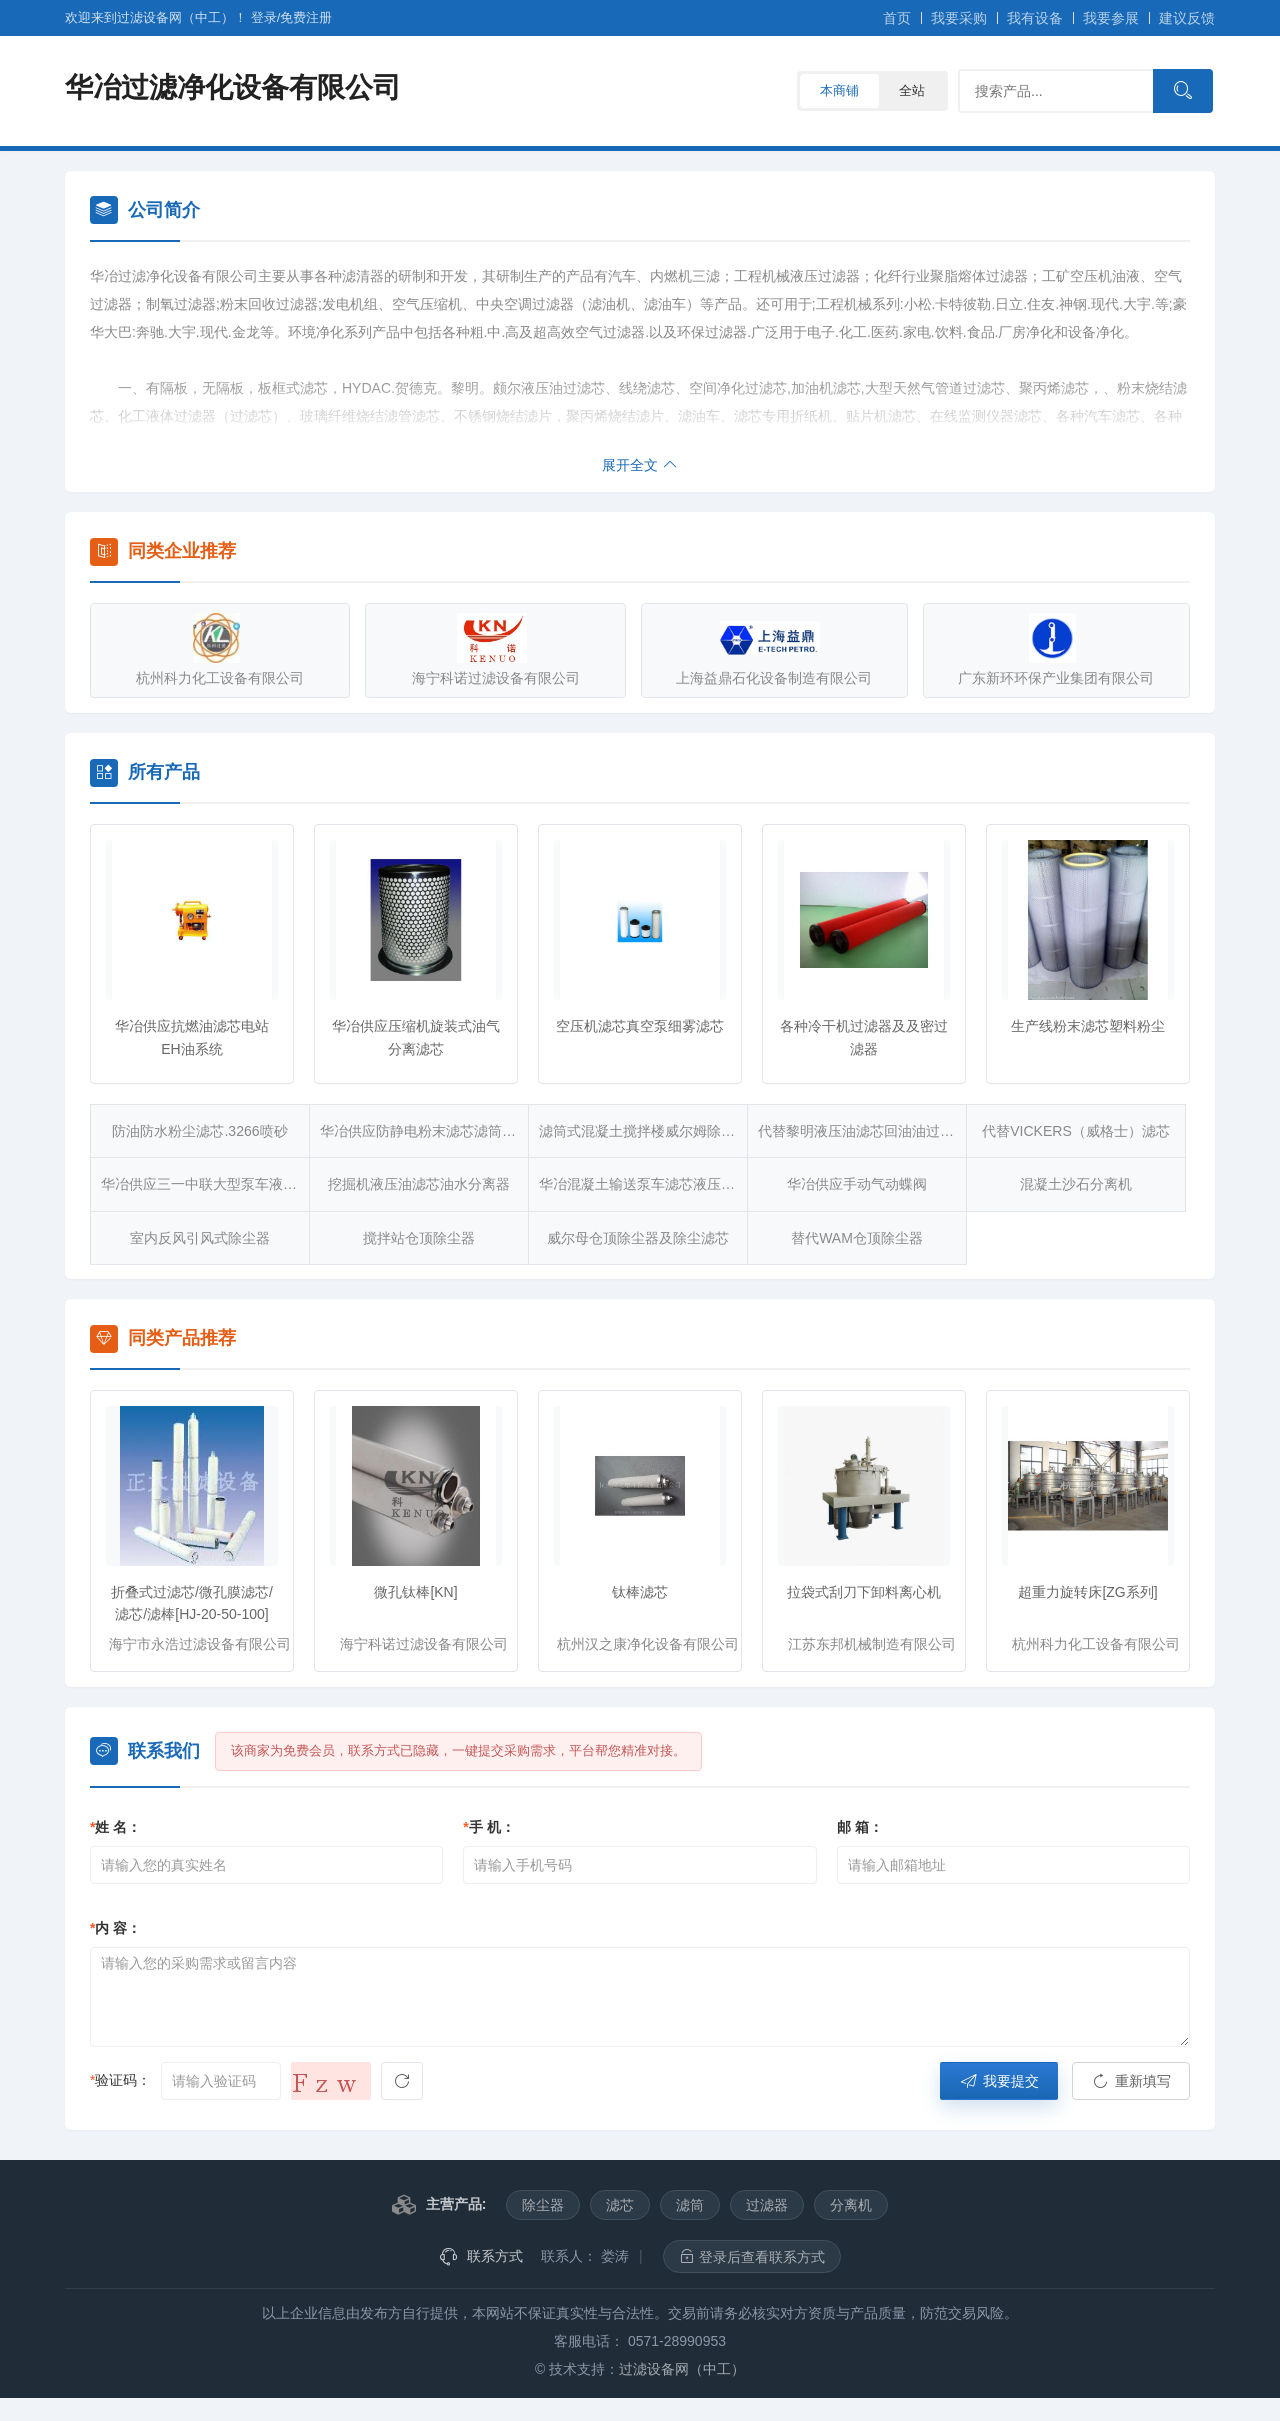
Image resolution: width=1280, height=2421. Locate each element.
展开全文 (640, 465)
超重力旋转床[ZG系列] (1087, 1592)
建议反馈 (1187, 18)
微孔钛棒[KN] (415, 1592)
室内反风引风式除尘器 (200, 1238)
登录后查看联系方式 (752, 2256)
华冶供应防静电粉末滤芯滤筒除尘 (424, 1131)
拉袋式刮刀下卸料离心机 (864, 1592)
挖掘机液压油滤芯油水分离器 (419, 1184)
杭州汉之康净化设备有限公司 (648, 1644)
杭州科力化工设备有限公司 (220, 649)
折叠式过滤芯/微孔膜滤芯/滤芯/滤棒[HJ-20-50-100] (192, 1603)
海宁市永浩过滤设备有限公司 (200, 1644)
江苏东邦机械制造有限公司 (872, 1644)
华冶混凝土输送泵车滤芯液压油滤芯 (643, 1184)
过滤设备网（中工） (682, 2369)
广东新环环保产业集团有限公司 (1045, 649)
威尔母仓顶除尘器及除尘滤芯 (638, 1238)
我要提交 (999, 2081)
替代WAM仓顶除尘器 (857, 1238)
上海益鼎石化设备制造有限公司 (770, 649)
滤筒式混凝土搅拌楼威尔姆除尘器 (643, 1131)
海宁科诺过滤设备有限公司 (495, 649)
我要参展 (1111, 18)
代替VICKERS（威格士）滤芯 (1075, 1131)
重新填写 (1131, 2081)
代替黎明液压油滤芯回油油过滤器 (862, 1131)
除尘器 (543, 2205)
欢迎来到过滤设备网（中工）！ (158, 17)
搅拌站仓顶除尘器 (419, 1238)
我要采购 (959, 18)
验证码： (120, 2080)
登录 (264, 17)
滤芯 (620, 2205)
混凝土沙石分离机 (1076, 1184)
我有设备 (1035, 18)
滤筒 (690, 2205)
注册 (306, 17)
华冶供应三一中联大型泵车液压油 (205, 1184)
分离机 (851, 2205)
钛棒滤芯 (640, 1592)
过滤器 (767, 2205)
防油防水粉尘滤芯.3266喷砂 (199, 1131)
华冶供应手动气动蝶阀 (857, 1184)
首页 (897, 18)
